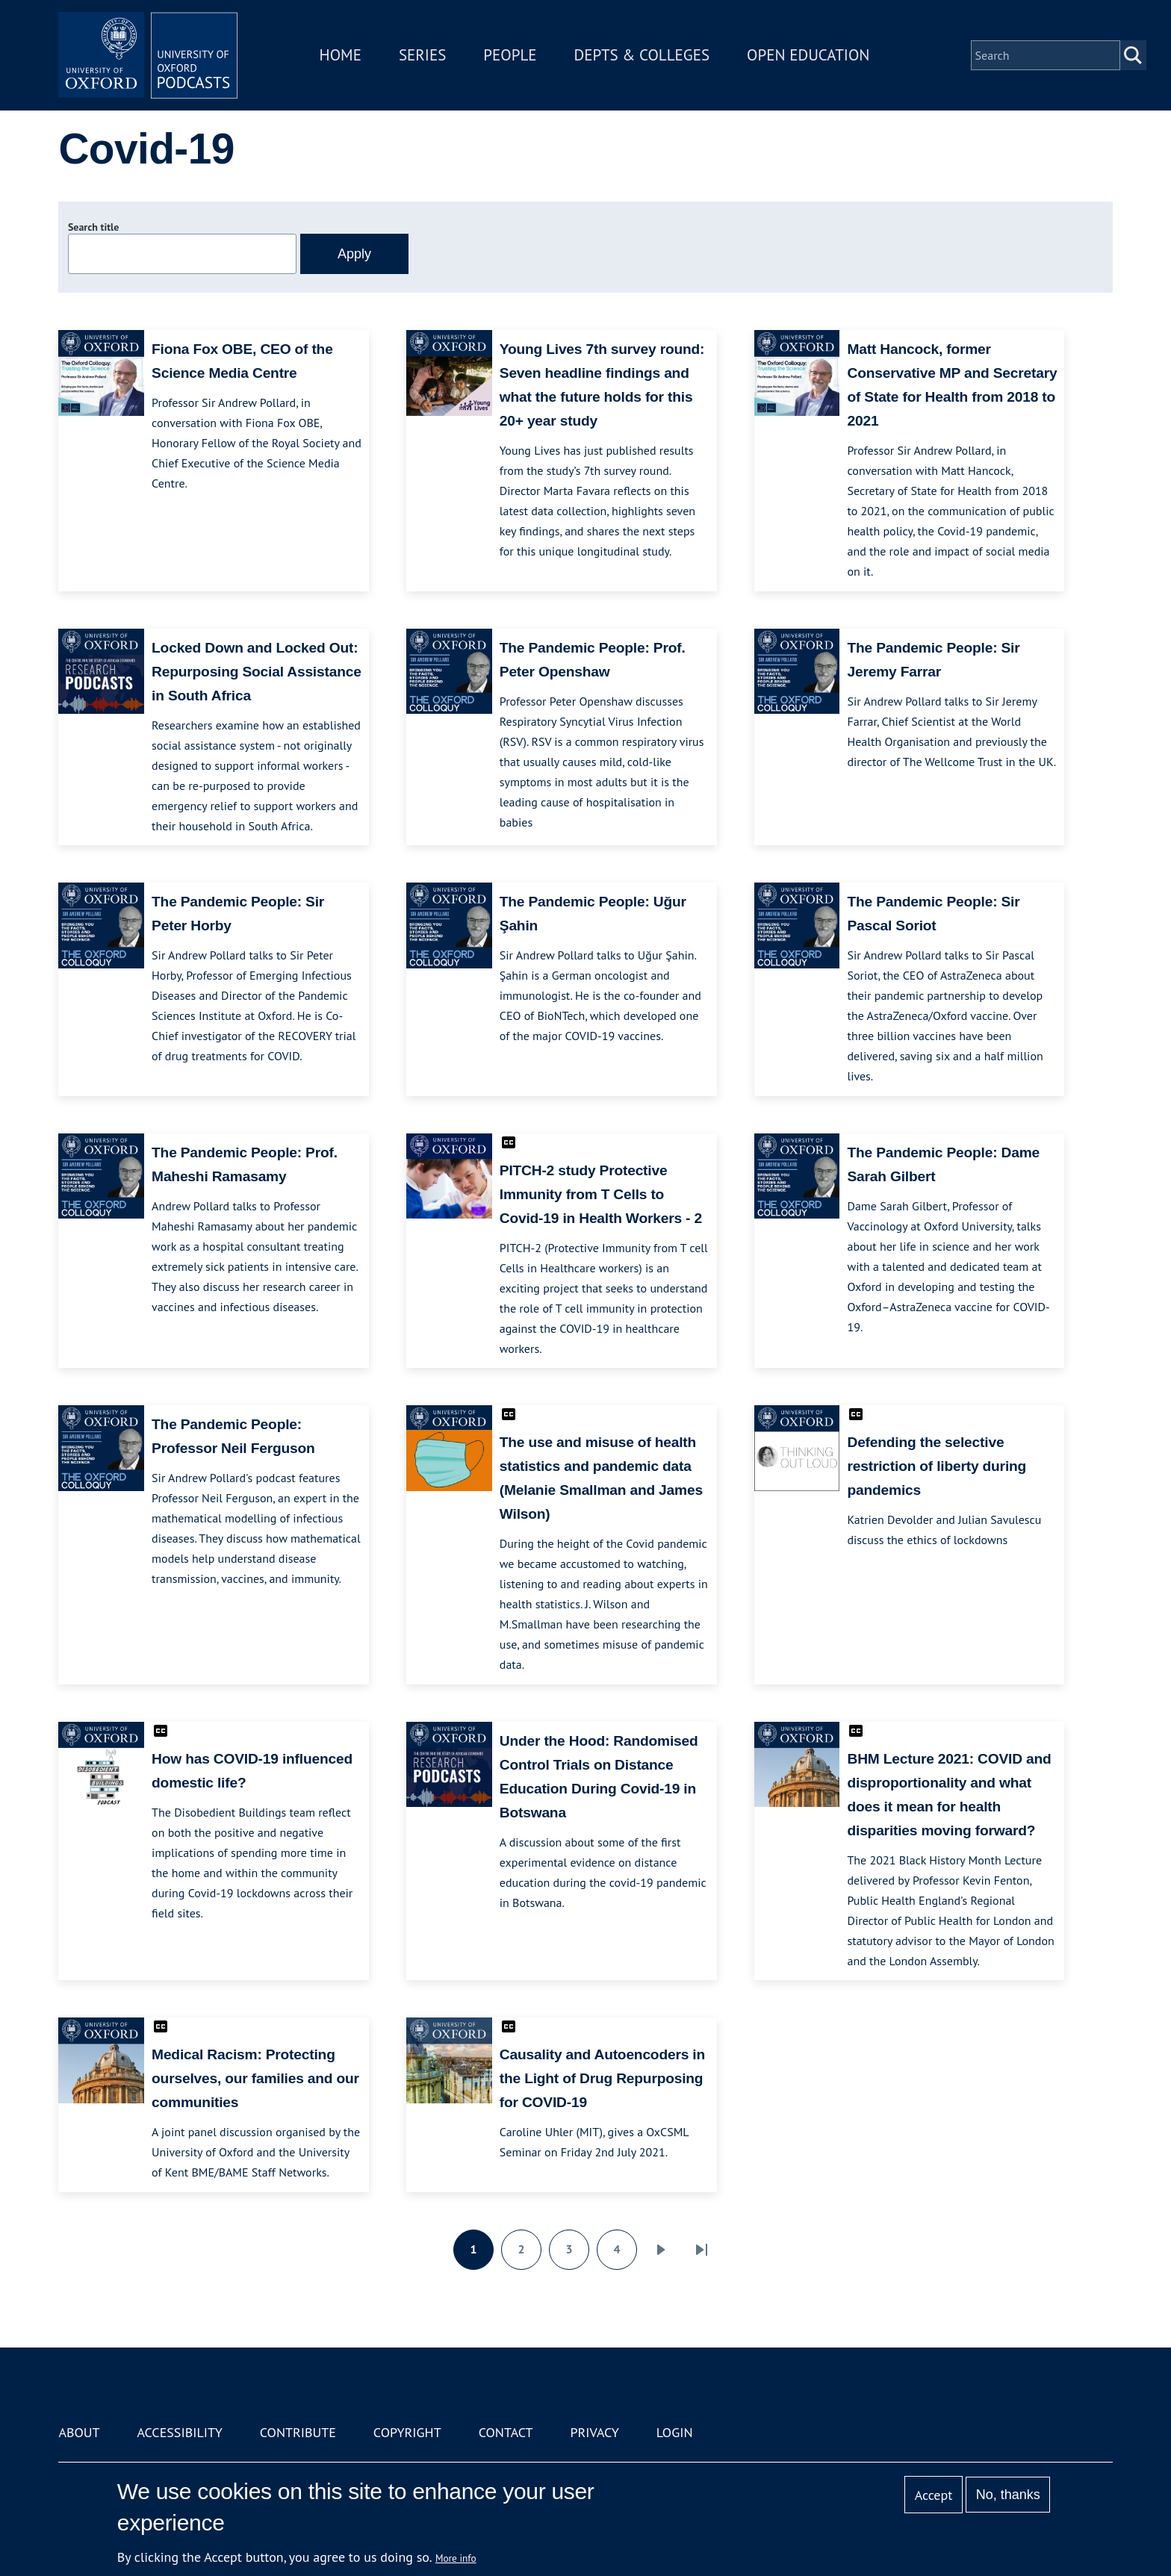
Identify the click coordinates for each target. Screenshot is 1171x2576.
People (509, 55)
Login (674, 2432)
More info (455, 2558)
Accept (934, 2495)
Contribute (298, 2432)
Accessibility (179, 2432)
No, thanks (1008, 2494)
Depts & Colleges (642, 55)
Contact (506, 2432)
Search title (93, 227)
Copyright (407, 2432)
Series (422, 55)
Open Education (808, 55)
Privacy (595, 2432)
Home (340, 55)
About (78, 2432)
